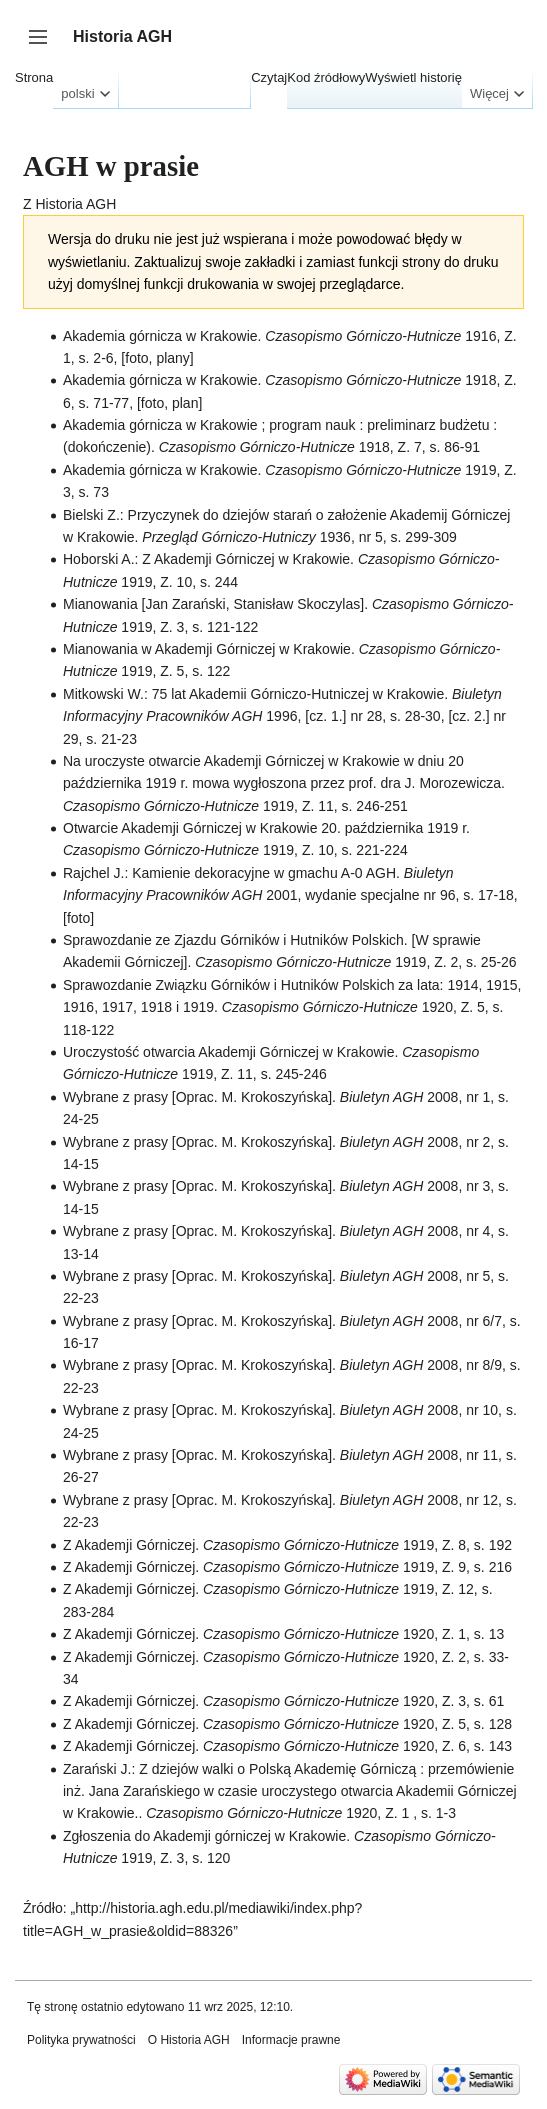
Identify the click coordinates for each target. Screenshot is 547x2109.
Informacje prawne (291, 2040)
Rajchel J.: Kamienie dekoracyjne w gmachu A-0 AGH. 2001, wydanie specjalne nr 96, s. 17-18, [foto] (290, 895)
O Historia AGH (189, 2040)
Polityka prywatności (81, 2040)
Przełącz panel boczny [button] (44, 46)
